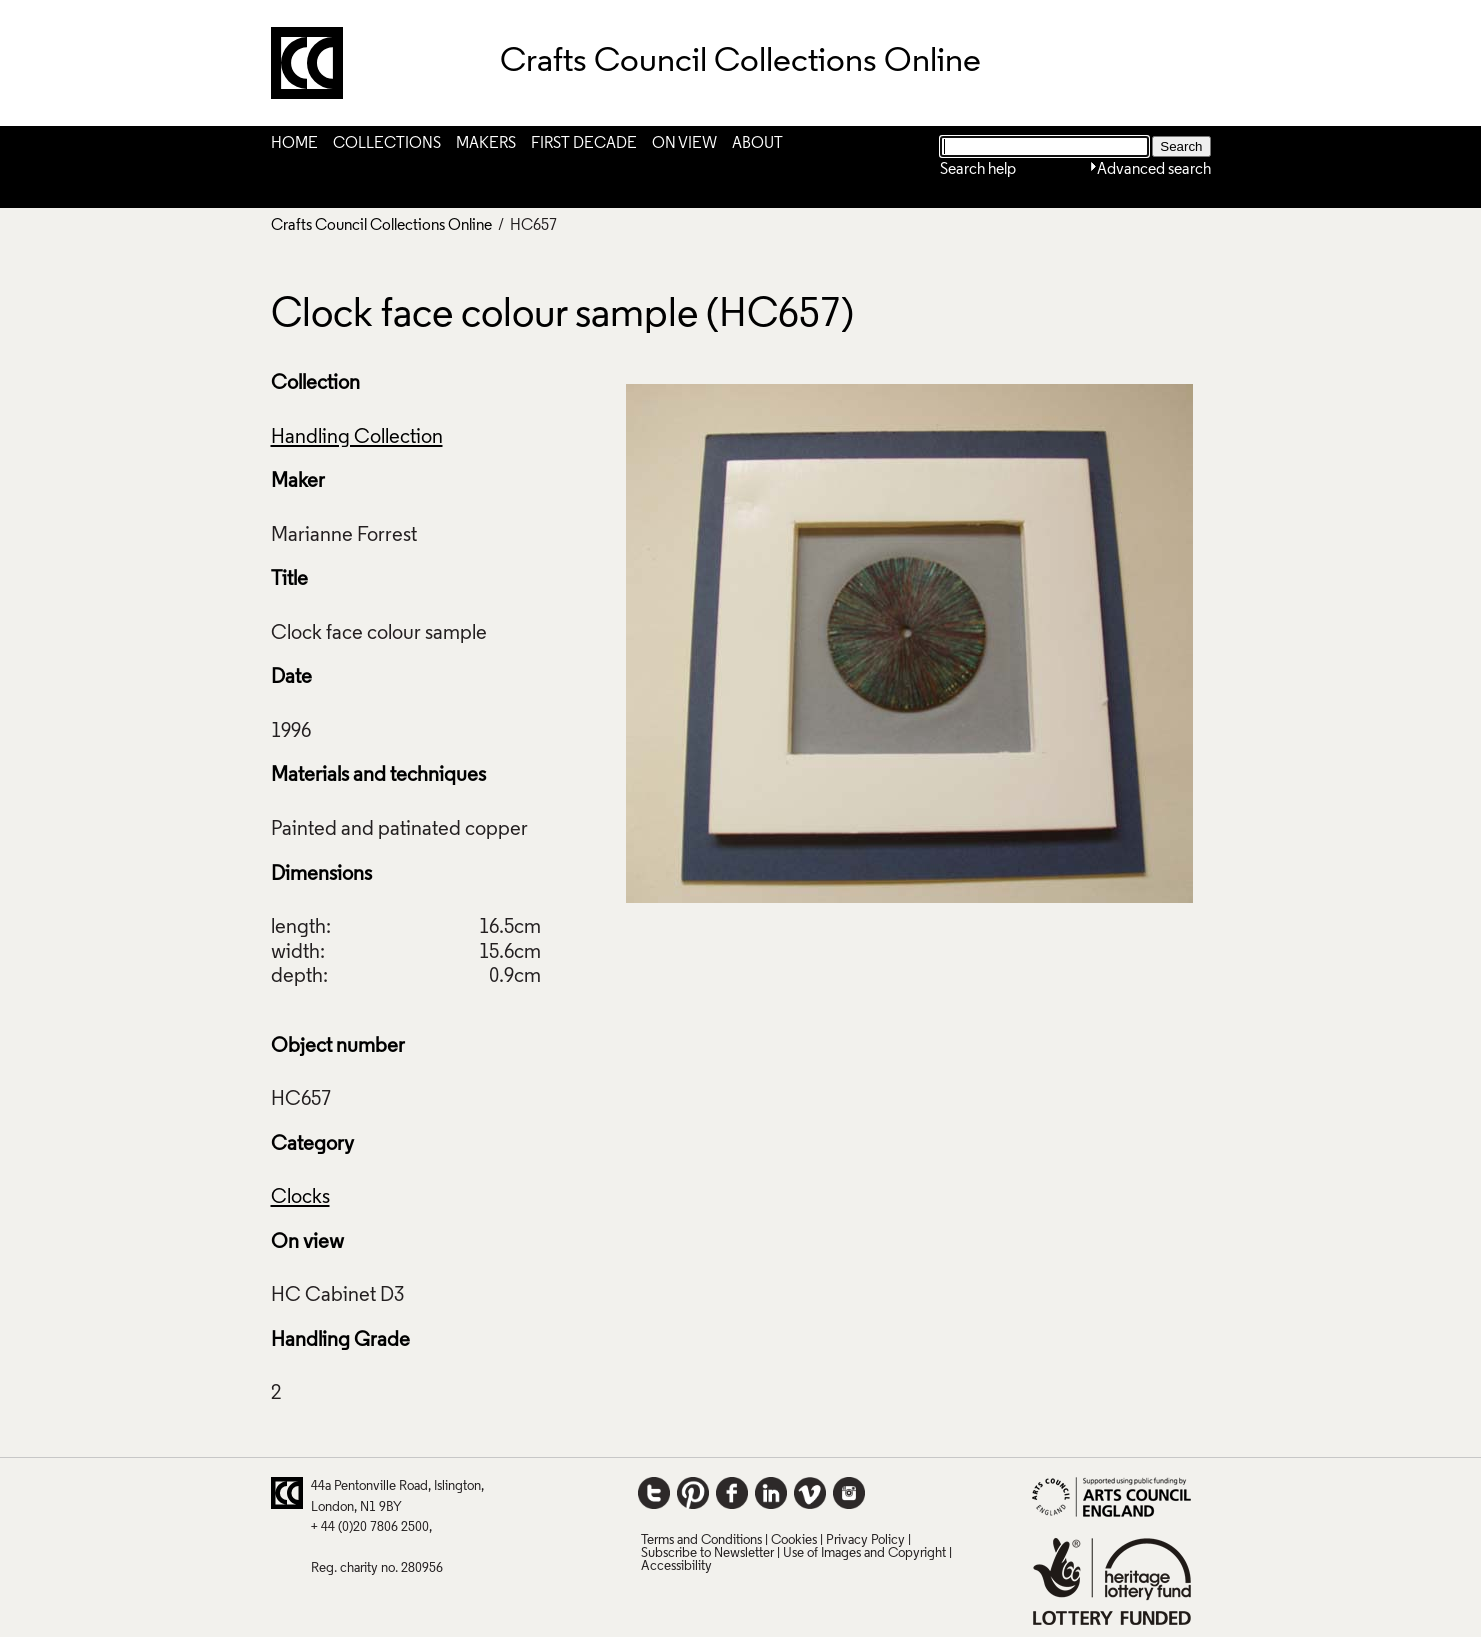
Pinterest (693, 1493)
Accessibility (676, 1566)
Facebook (732, 1493)
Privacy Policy (865, 1540)
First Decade (584, 144)
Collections (387, 144)
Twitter (654, 1493)
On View (684, 144)
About (757, 144)
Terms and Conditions (701, 1540)
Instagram (849, 1493)
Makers (486, 144)
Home (294, 144)
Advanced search (1154, 170)
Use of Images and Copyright (864, 1553)
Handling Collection (357, 438)
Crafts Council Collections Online (381, 226)
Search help (978, 170)
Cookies (794, 1540)
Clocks (300, 1198)
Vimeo (810, 1493)
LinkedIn (771, 1493)
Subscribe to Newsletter (707, 1553)
